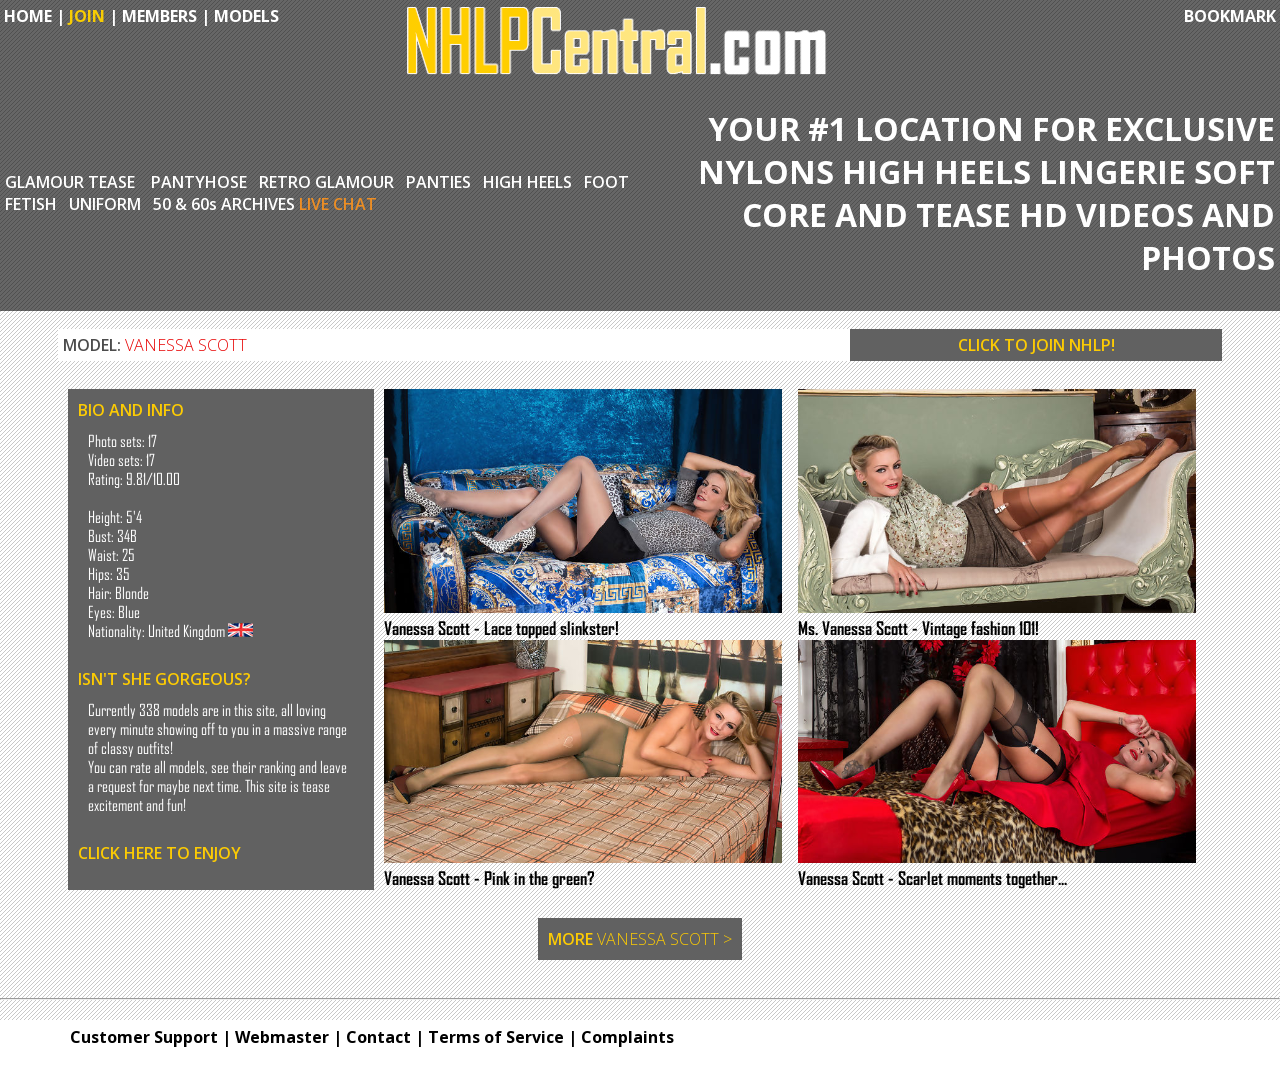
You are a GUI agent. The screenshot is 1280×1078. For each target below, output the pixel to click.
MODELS (246, 16)
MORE (640, 939)
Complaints (627, 1037)
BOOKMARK (1230, 16)
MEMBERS (159, 16)
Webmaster (282, 1037)
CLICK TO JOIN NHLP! (1036, 345)
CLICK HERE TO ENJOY (159, 853)
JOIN (87, 16)
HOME (26, 16)
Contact (378, 1037)
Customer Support (144, 1037)
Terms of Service (496, 1037)
